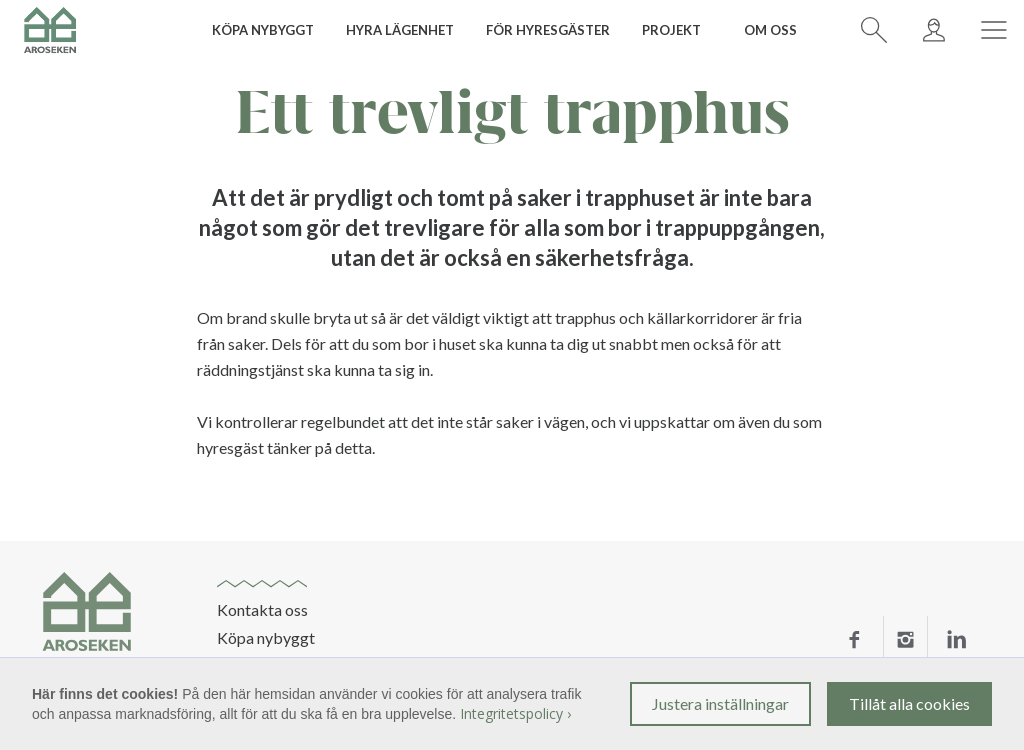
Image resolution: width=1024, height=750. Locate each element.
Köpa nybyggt (266, 638)
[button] (270, 30)
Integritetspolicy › (515, 713)
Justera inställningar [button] (720, 703)
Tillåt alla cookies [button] (909, 703)
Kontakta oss (262, 610)
